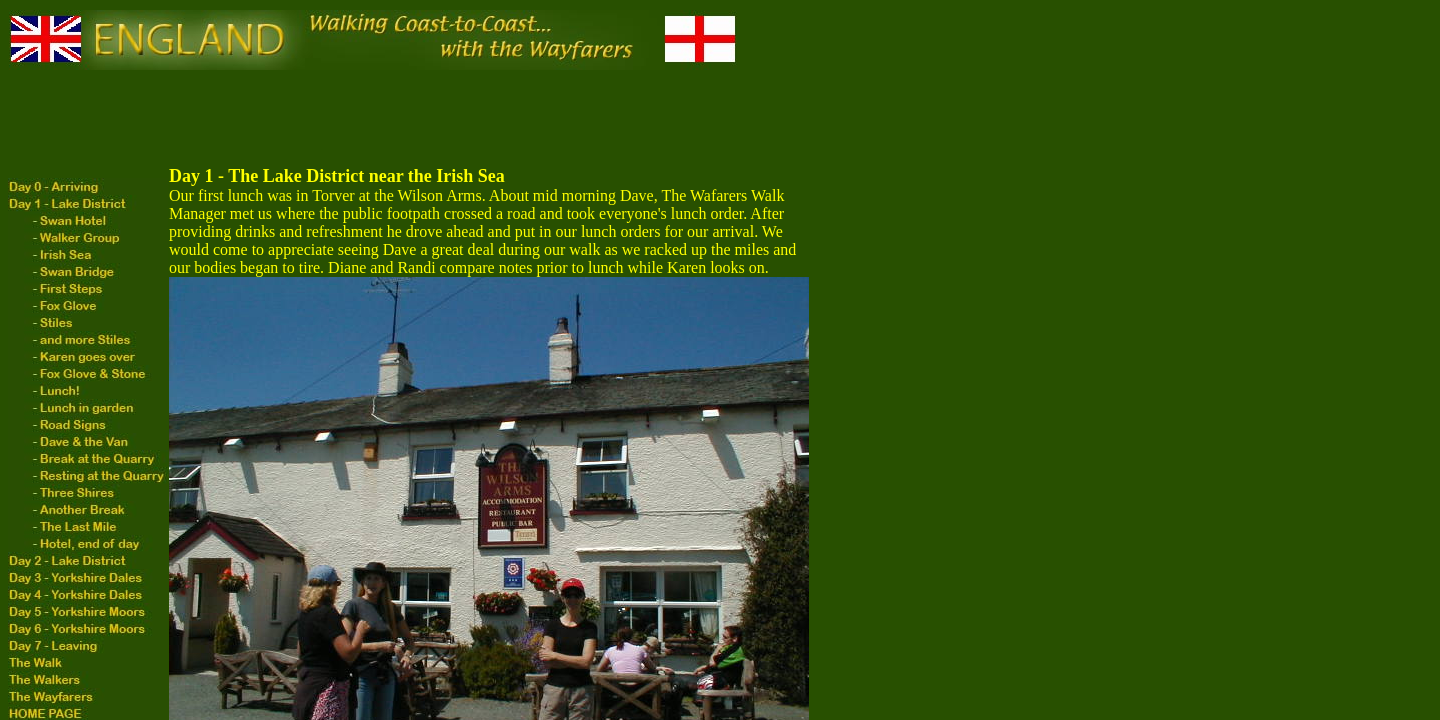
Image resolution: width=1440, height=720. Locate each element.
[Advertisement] (372, 119)
